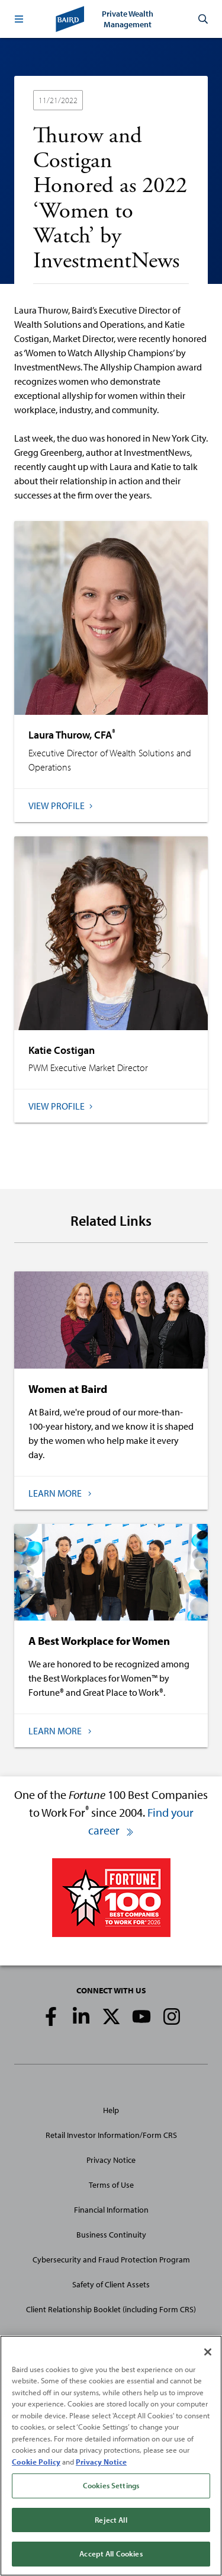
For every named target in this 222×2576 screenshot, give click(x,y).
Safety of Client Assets (111, 2284)
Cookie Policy (36, 2461)
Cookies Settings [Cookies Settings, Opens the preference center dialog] (111, 2485)
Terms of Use (111, 2184)
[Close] (208, 2352)
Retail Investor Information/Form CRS (111, 2135)
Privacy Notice (111, 2160)
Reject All (111, 2519)
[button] (19, 19)
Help (111, 2110)
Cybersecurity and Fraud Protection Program (111, 2259)
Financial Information (111, 2209)
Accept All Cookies (110, 2553)
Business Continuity (111, 2234)
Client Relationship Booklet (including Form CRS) (111, 2309)
